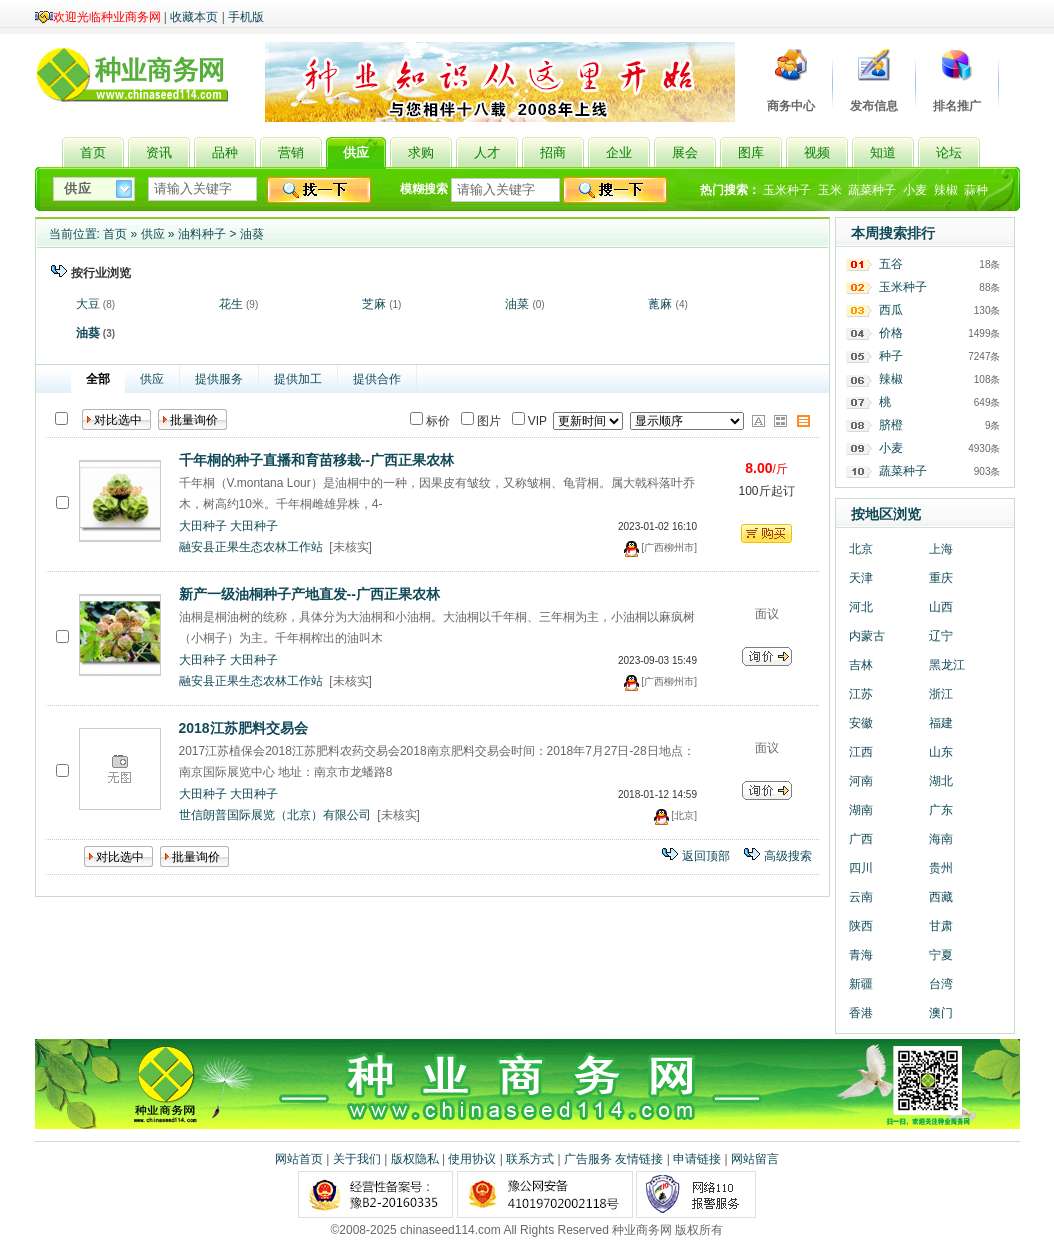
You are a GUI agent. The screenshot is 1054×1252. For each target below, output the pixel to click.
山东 (941, 752)
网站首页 (299, 1159)
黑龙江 (947, 665)
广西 (861, 839)
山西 (941, 607)
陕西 (861, 926)
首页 (115, 234)
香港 (861, 1013)
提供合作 (377, 379)
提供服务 (219, 379)
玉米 (830, 190)
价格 (891, 333)
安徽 (861, 723)
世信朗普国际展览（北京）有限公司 (275, 815)
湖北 (941, 781)
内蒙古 (867, 636)
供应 (153, 234)
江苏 (861, 694)
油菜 (517, 304)
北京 (861, 549)
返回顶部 (706, 856)
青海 (861, 955)
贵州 (941, 868)
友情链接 (639, 1159)
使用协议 (472, 1159)
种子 (891, 356)
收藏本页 (194, 17)
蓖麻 (660, 304)
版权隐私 (415, 1159)
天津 (861, 578)
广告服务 (588, 1159)
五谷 (891, 264)
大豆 (88, 304)
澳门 (941, 1013)
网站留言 (755, 1159)
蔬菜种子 (872, 190)
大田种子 (203, 526)
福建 (941, 723)
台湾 (941, 984)
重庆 (941, 578)
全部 (98, 379)
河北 (861, 607)
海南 (941, 839)
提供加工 (298, 379)
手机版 (246, 17)
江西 (861, 752)
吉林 (861, 665)
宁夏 (941, 955)
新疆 (861, 984)
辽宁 (941, 636)
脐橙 (891, 425)
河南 (861, 781)
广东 (941, 810)
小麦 (915, 190)
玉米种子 (787, 190)
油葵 (252, 234)
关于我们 (357, 1159)
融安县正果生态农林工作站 (251, 547)
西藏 (941, 897)
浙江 (941, 694)
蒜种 (976, 190)
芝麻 (374, 304)
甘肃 (941, 926)
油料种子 (202, 234)
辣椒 (946, 190)
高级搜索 (788, 856)
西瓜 (891, 310)
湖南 (861, 810)
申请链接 (697, 1159)
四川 (861, 868)
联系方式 (530, 1159)
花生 (231, 304)
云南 (861, 897)
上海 (941, 549)
